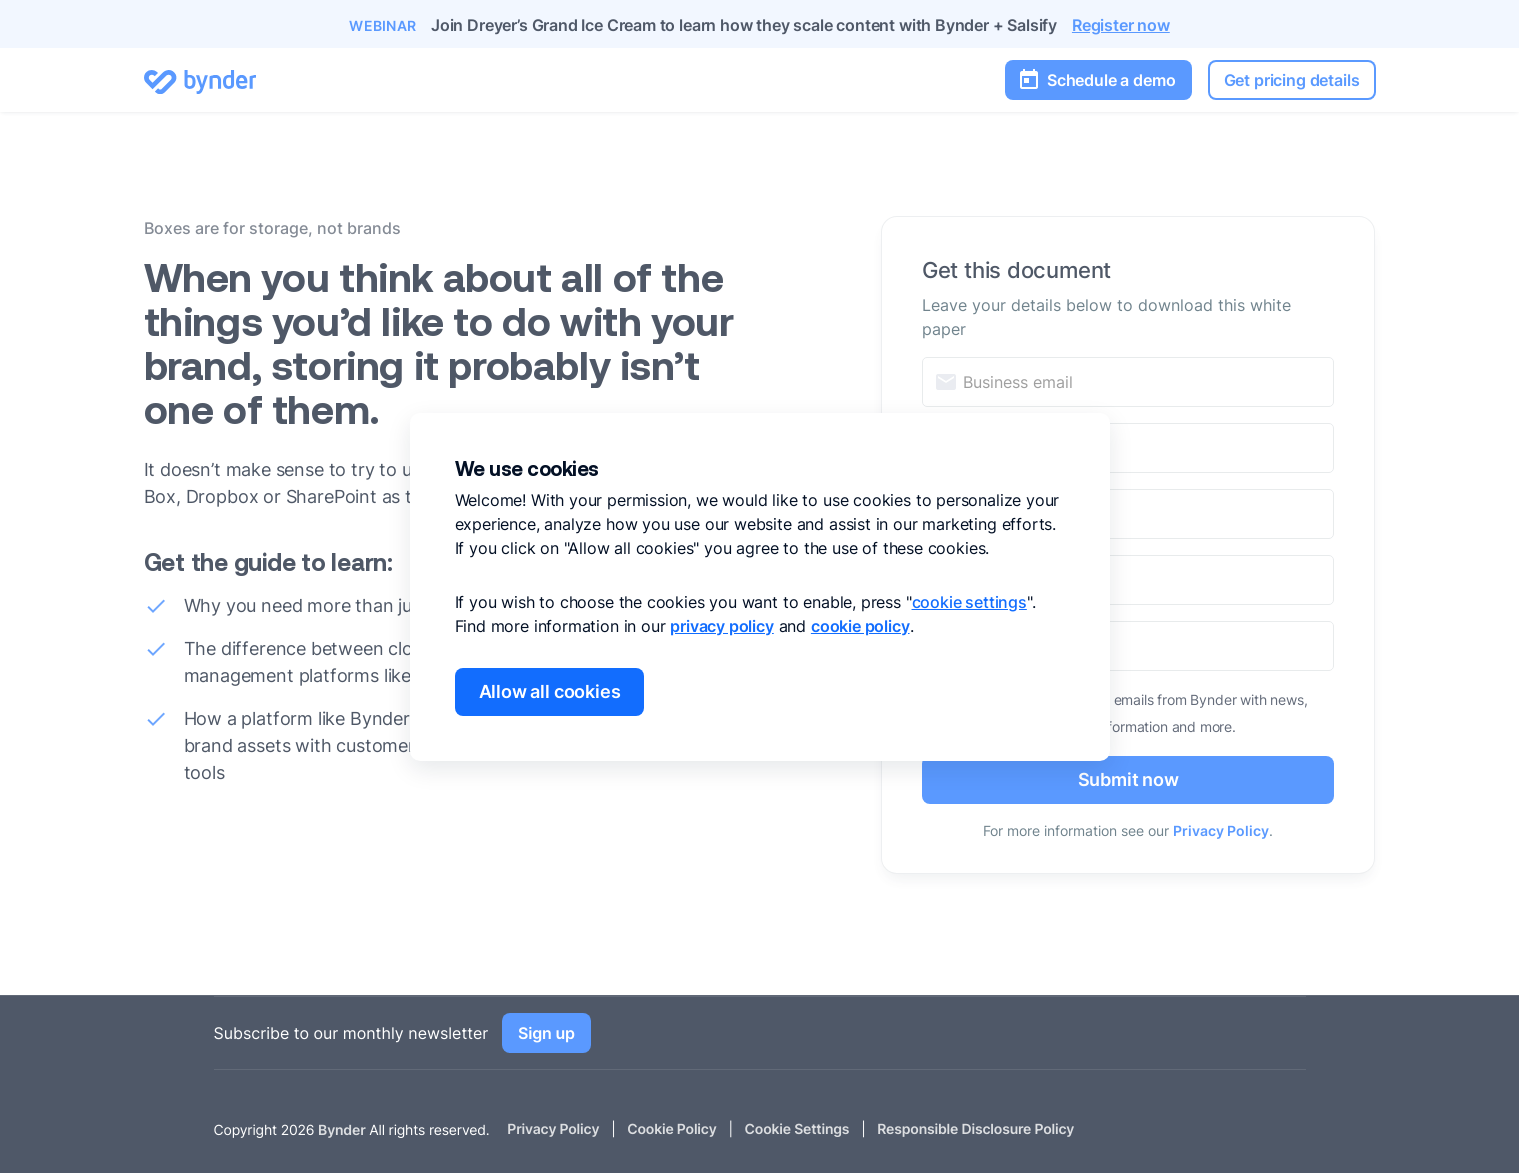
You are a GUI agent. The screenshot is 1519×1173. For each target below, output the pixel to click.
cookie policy (860, 626)
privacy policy (721, 626)
